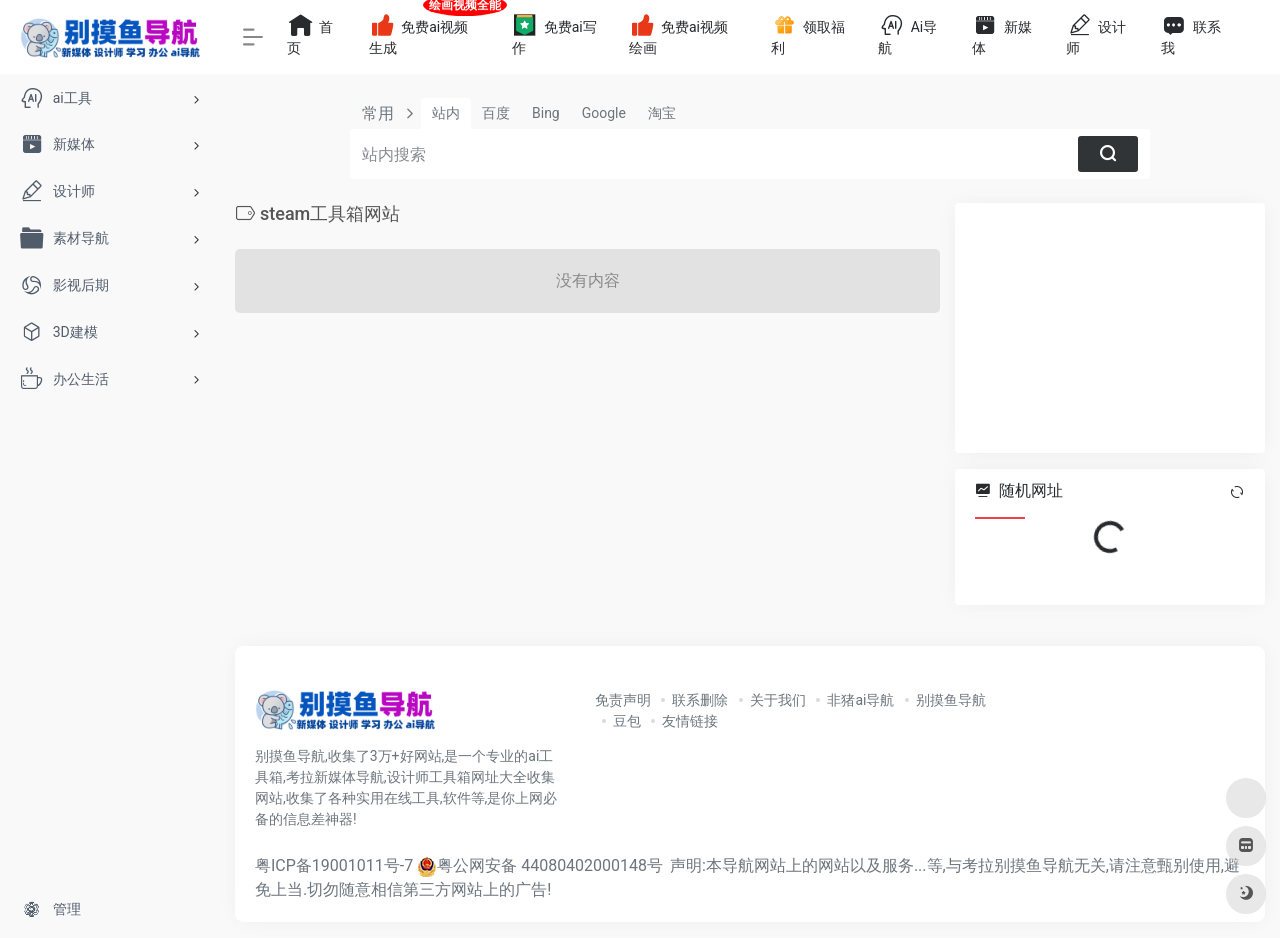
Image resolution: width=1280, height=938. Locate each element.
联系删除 (700, 700)
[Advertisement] (1110, 328)
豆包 (627, 721)
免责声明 (623, 700)
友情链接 (690, 721)
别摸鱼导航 (951, 700)
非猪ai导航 (860, 700)
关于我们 (778, 700)
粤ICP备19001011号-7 (334, 865)
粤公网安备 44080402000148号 (550, 865)
